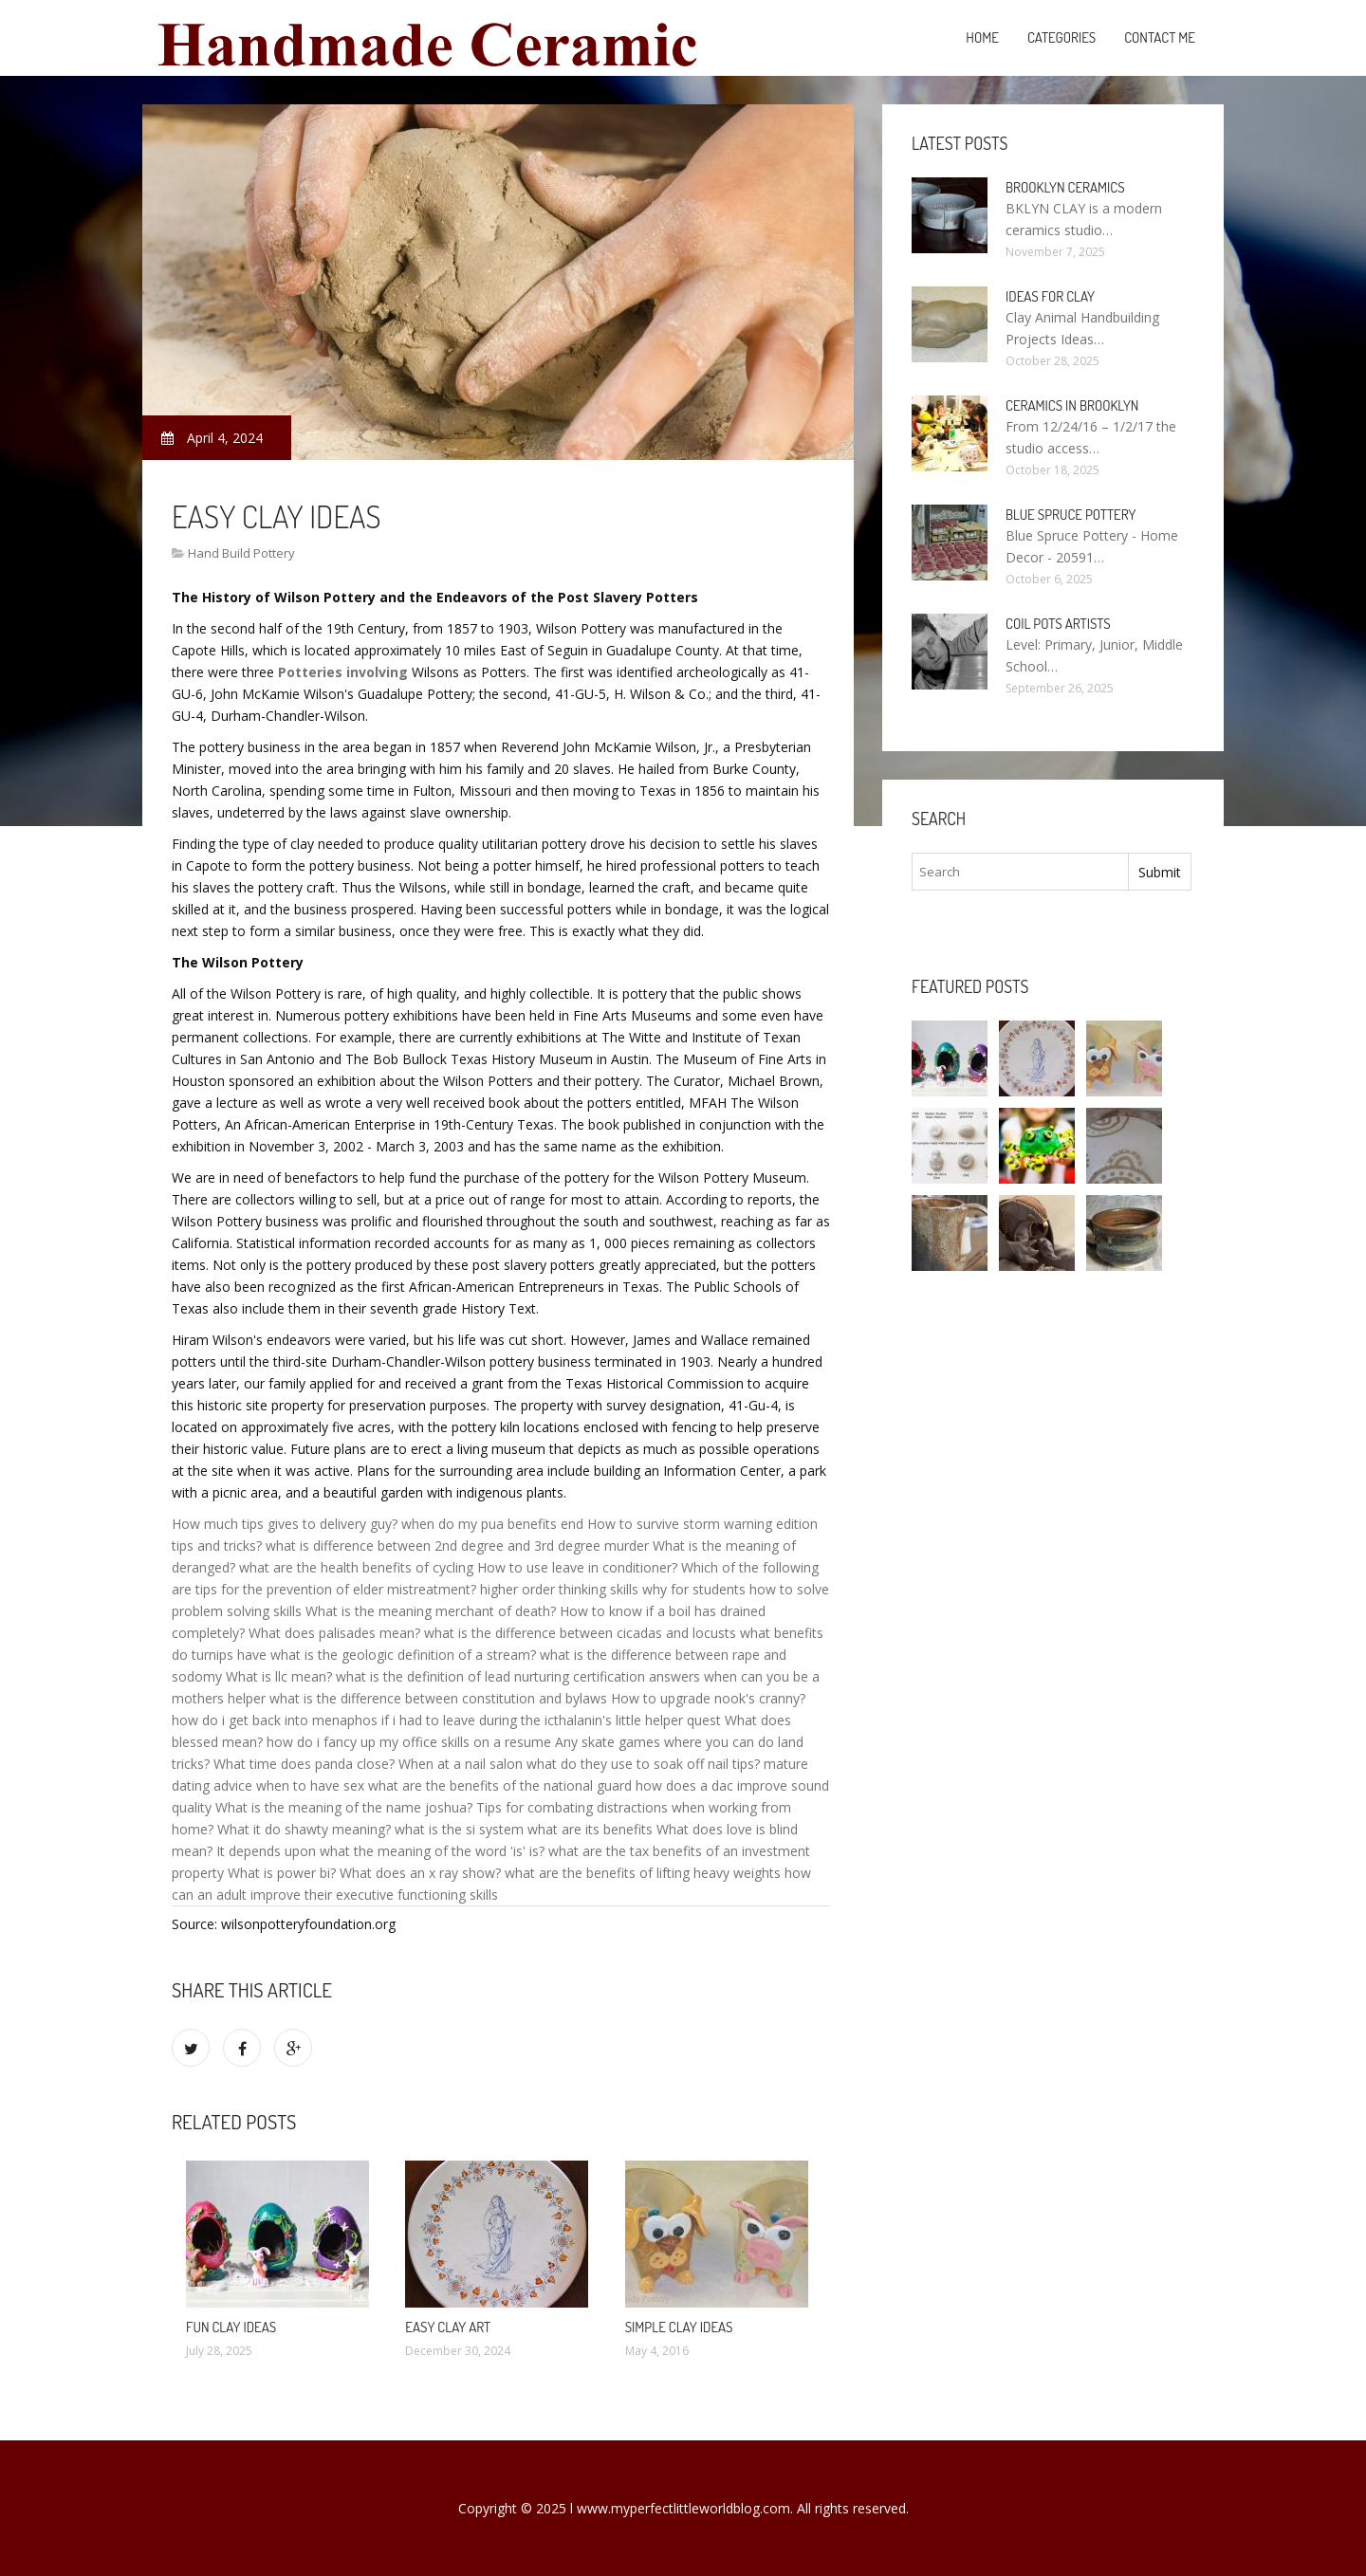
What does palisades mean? (334, 1633)
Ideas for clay (1050, 296)
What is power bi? (282, 1873)
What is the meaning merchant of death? (430, 1611)
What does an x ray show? (420, 1873)
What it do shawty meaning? (304, 1829)
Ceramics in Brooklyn (1072, 405)
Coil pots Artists (1058, 624)
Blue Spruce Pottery (1071, 515)
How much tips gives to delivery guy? (284, 1524)
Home (982, 37)
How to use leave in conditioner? (577, 1567)
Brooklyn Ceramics (1065, 187)
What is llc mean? (279, 1676)
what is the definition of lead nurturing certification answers (518, 1676)
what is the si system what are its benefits (524, 1829)
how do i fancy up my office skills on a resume (409, 1742)
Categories (1061, 37)
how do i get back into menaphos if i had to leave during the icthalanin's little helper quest (446, 1720)
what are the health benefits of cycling (356, 1567)
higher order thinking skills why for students (613, 1589)
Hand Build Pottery (241, 552)
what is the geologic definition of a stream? (403, 1655)
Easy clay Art (447, 2327)
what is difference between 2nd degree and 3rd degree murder (457, 1545)
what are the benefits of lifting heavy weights (643, 1873)
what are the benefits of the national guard (500, 1785)
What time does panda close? (304, 1764)
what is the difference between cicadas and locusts (580, 1633)
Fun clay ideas (231, 2327)
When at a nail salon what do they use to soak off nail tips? (579, 1764)
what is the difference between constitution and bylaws (438, 1698)
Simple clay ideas (679, 2327)
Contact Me (1159, 37)
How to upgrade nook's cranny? (708, 1698)
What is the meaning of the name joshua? (343, 1807)
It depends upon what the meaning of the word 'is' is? (380, 1851)
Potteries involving (343, 672)
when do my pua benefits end (492, 1524)
